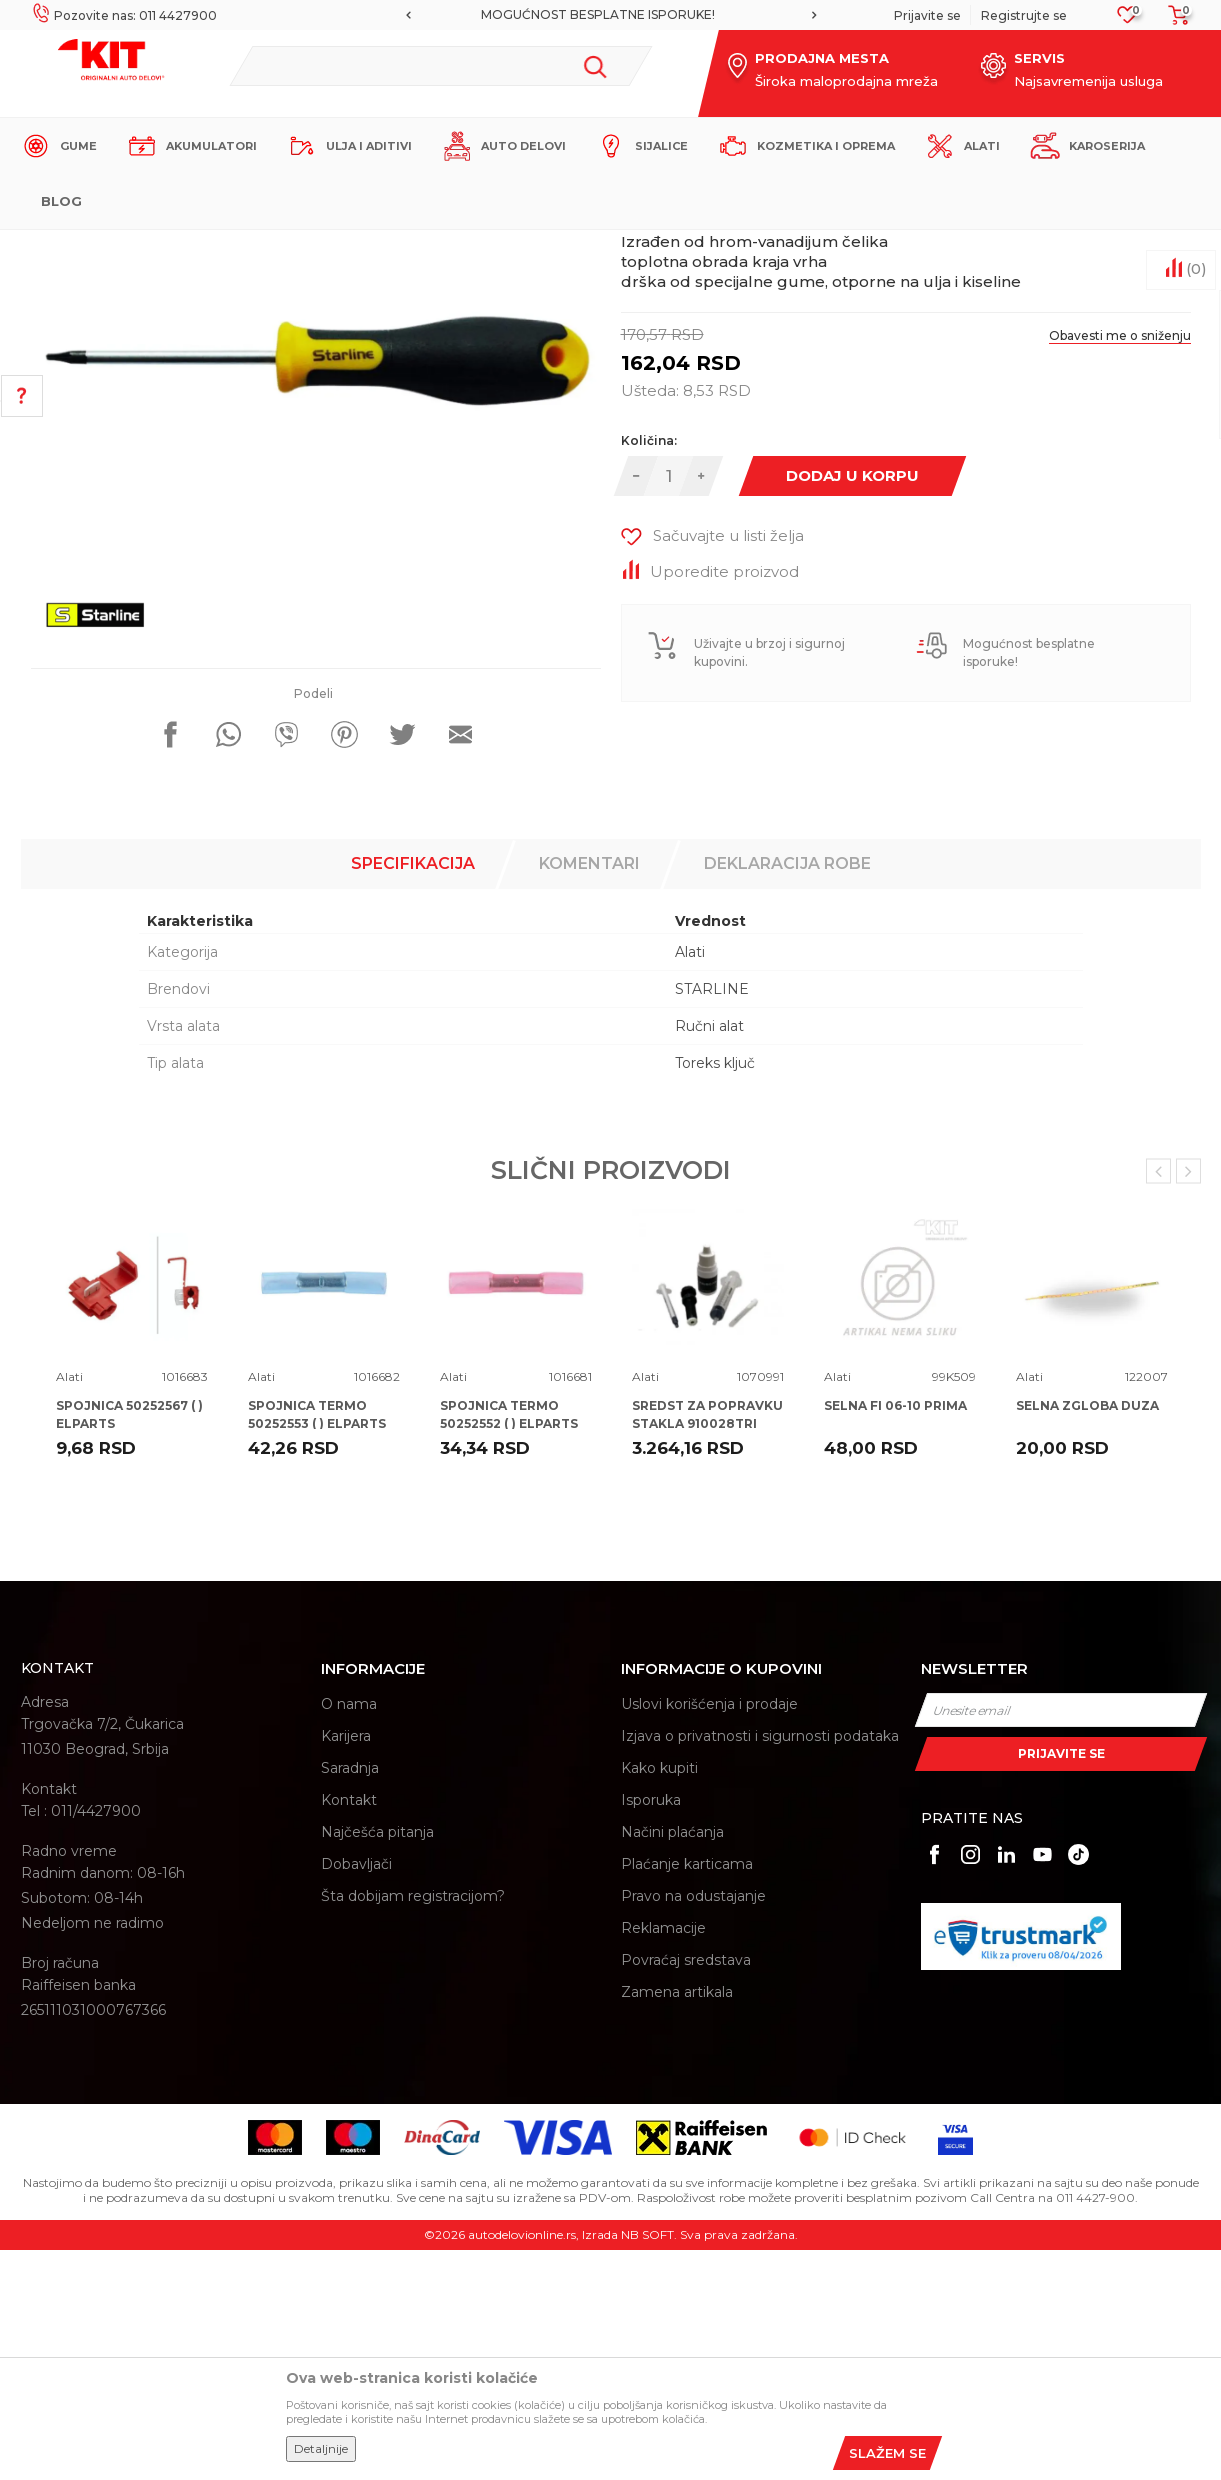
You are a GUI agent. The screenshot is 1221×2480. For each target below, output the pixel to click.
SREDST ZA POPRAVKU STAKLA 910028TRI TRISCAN (707, 1653)
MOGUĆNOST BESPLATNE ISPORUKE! (609, 14)
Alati (370, 246)
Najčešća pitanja (377, 2062)
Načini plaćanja (672, 2062)
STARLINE (712, 1219)
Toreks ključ (715, 1293)
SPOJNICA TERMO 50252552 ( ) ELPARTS (509, 1644)
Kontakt (349, 2030)
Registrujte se (1024, 15)
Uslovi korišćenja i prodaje (709, 1934)
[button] (440, 66)
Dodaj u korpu (852, 705)
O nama (349, 1934)
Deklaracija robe (787, 1093)
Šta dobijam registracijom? (413, 2126)
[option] (611, 15)
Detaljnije (321, 2448)
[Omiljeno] (1127, 20)
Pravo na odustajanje (693, 2126)
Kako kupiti (659, 1998)
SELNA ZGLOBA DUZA (1087, 1635)
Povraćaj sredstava (686, 2190)
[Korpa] (1173, 21)
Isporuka (651, 2030)
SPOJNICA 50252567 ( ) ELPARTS (129, 1644)
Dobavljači (356, 2094)
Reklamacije (663, 2158)
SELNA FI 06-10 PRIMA (895, 1635)
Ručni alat (709, 1256)
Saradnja (350, 1998)
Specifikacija (413, 1093)
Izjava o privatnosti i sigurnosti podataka (760, 1966)
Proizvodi (315, 246)
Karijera (346, 1966)
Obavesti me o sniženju (1120, 565)
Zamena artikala (677, 2222)
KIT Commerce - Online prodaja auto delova (147, 246)
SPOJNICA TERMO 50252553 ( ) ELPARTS (317, 1644)
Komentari (589, 1093)
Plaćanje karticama (687, 2094)
